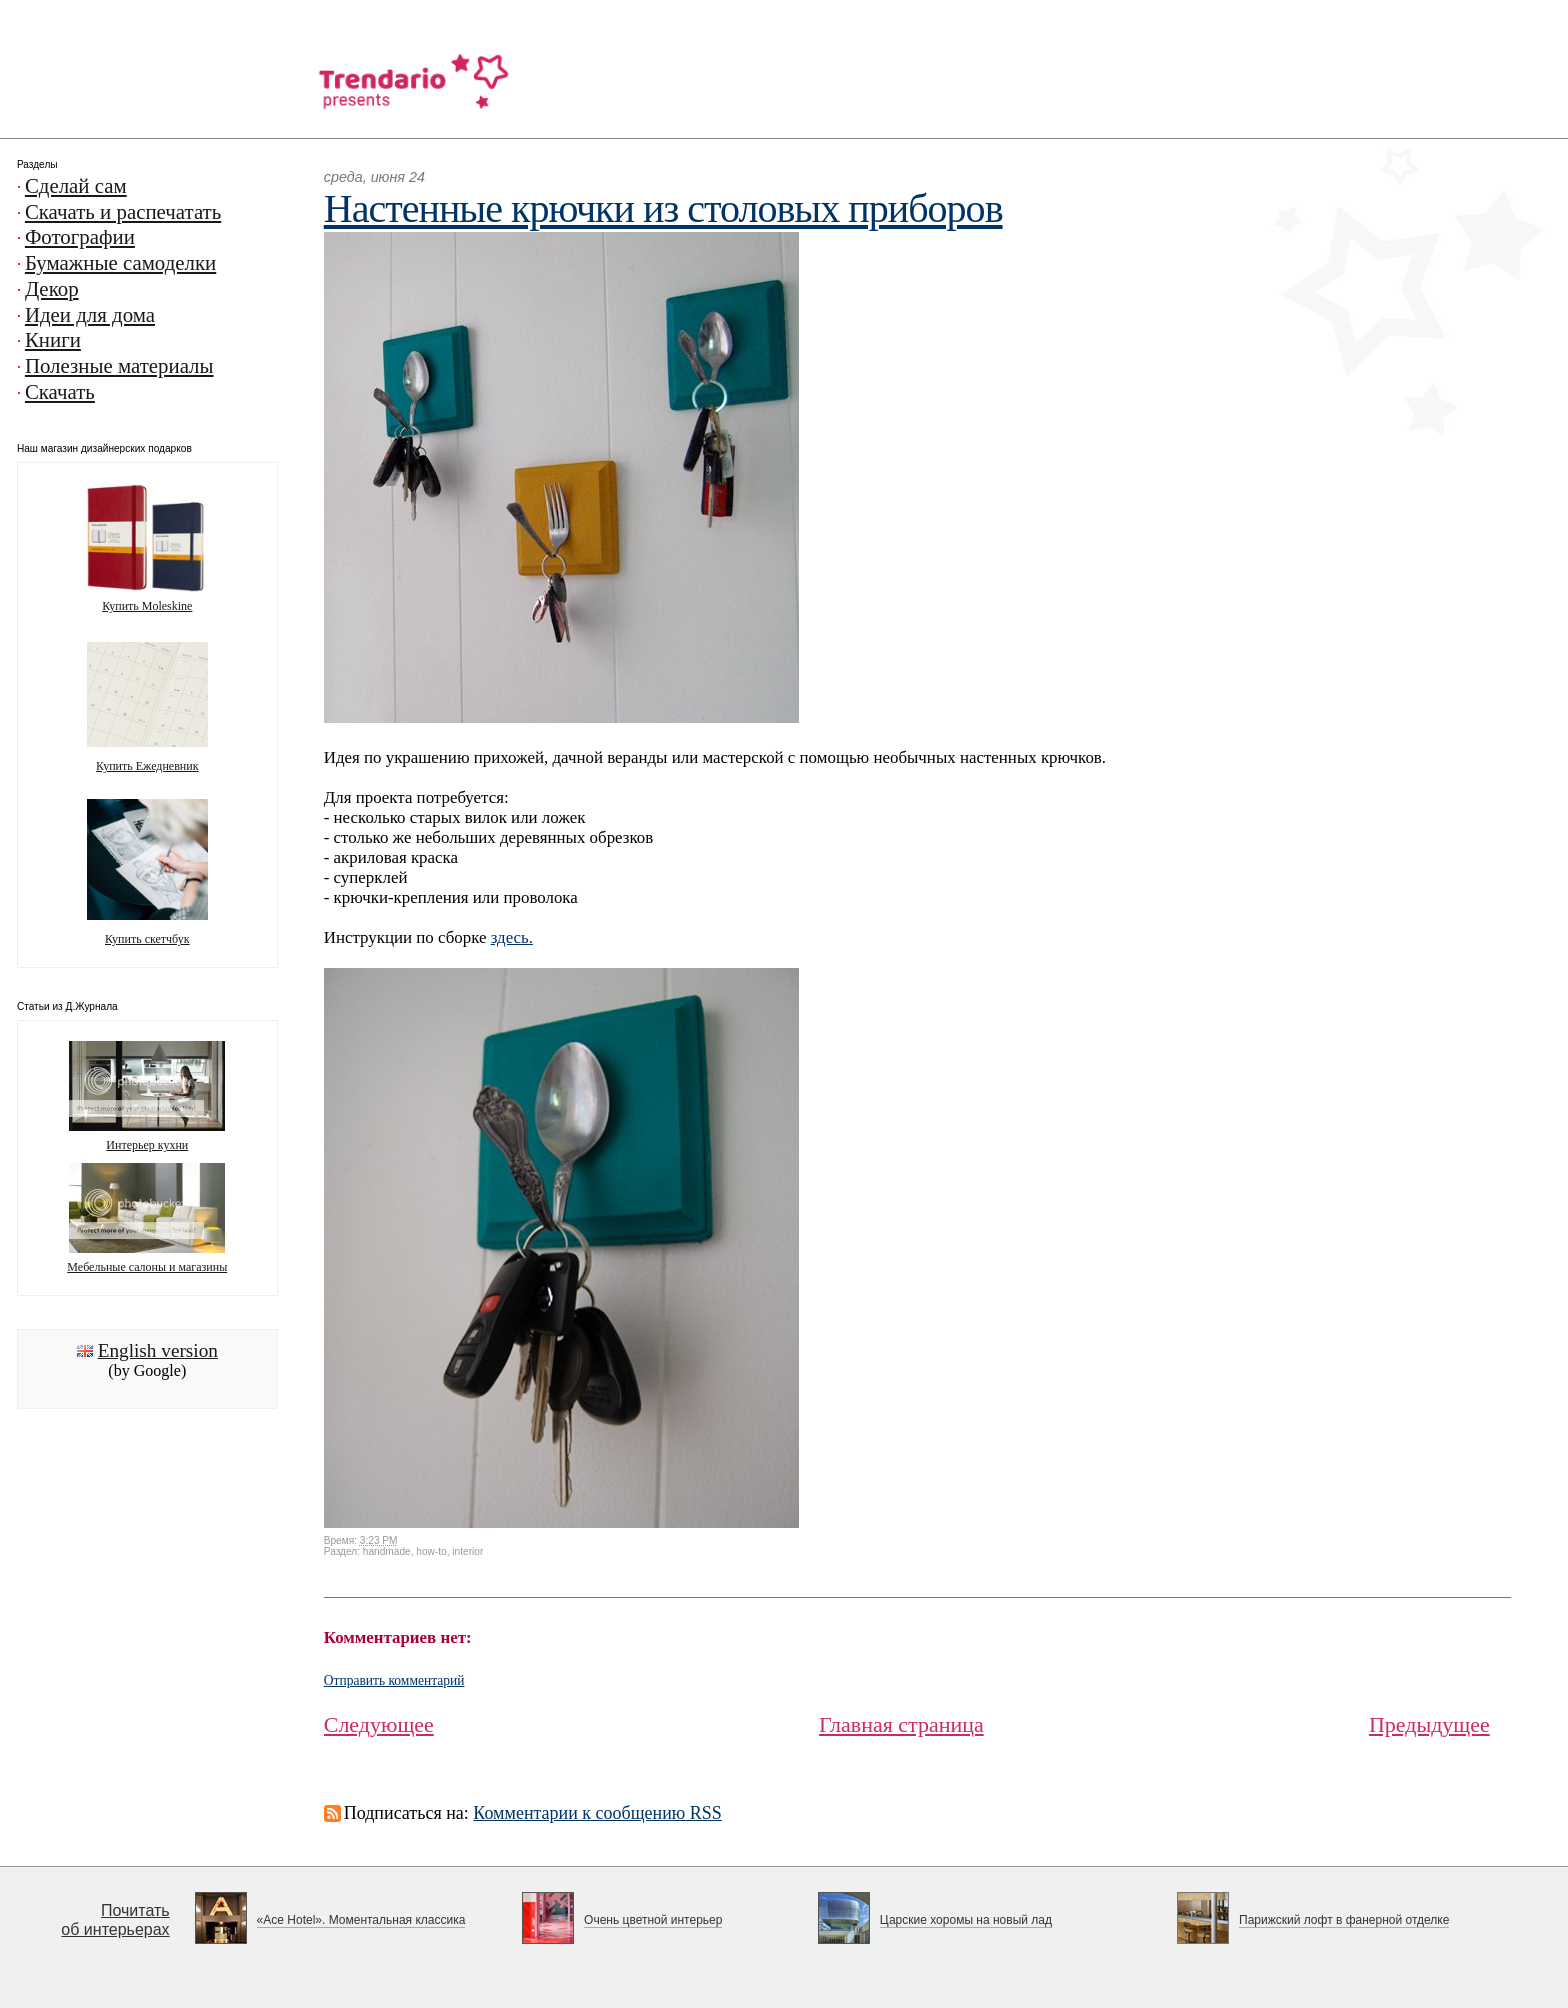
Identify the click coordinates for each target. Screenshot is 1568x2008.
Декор (52, 289)
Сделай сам (76, 186)
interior (467, 1551)
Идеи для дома (90, 315)
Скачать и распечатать (123, 212)
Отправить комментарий (394, 1680)
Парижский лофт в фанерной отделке (1344, 1920)
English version (158, 1350)
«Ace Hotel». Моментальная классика (361, 1920)
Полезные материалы (119, 366)
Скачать (60, 392)
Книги (53, 340)
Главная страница (901, 1724)
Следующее (379, 1724)
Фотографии (80, 237)
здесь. (512, 937)
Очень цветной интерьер (653, 1920)
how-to (431, 1551)
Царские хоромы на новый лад (966, 1920)
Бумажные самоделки (120, 263)
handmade (387, 1551)
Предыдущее (1429, 1724)
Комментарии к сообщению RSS (597, 1813)
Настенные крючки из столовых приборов (663, 208)
